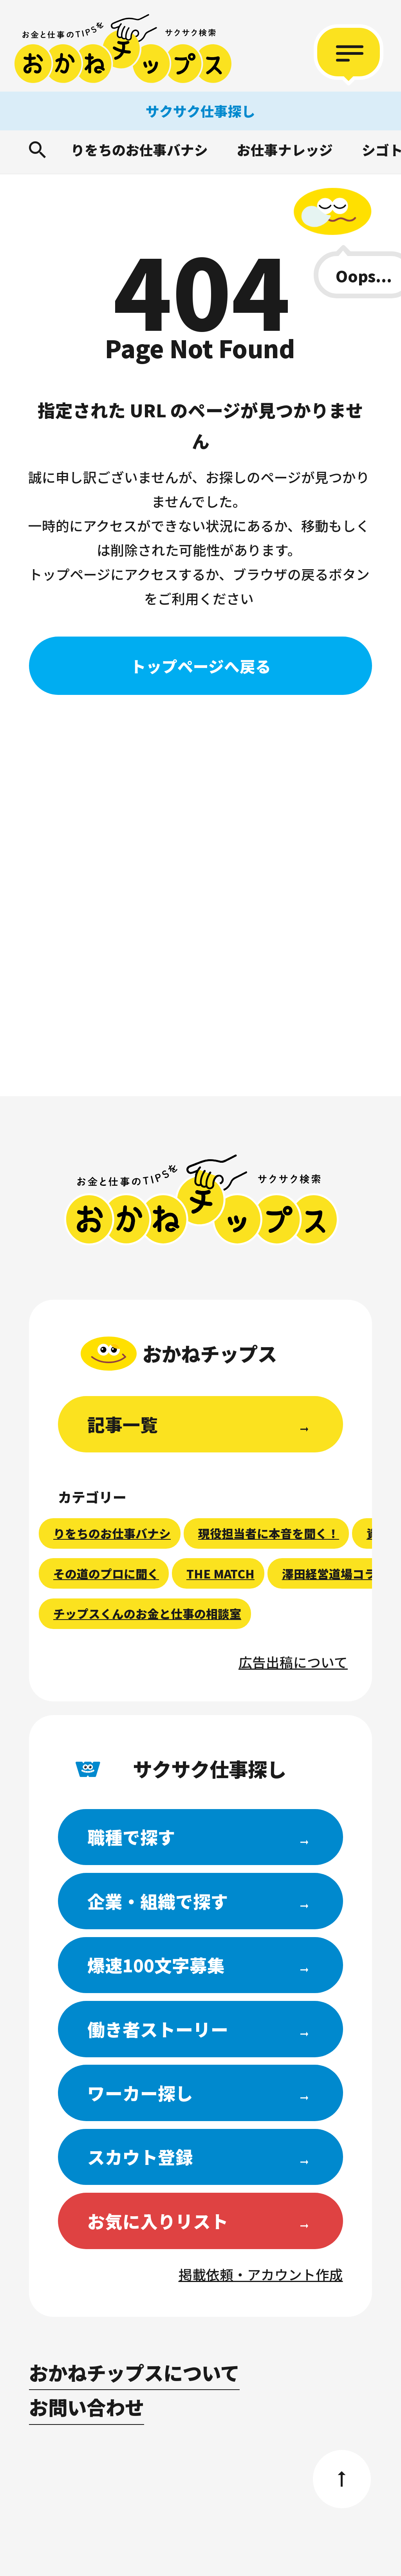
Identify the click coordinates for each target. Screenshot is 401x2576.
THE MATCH (220, 1573)
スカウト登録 (140, 2156)
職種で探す (131, 1836)
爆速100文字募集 (156, 1964)
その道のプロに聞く (106, 1573)
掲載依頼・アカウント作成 (261, 2274)
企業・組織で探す (157, 1901)
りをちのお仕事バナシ (139, 150)
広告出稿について (293, 1662)
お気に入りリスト (157, 2220)
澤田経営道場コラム (334, 1573)
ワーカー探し (140, 2092)
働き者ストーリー (157, 2029)
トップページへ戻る (200, 666)
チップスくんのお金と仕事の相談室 (147, 1613)
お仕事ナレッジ (285, 150)
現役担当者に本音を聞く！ (268, 1533)
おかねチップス (201, 1200)
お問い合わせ (86, 2407)
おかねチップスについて (134, 2372)
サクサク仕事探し (200, 111)
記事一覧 (122, 1424)
